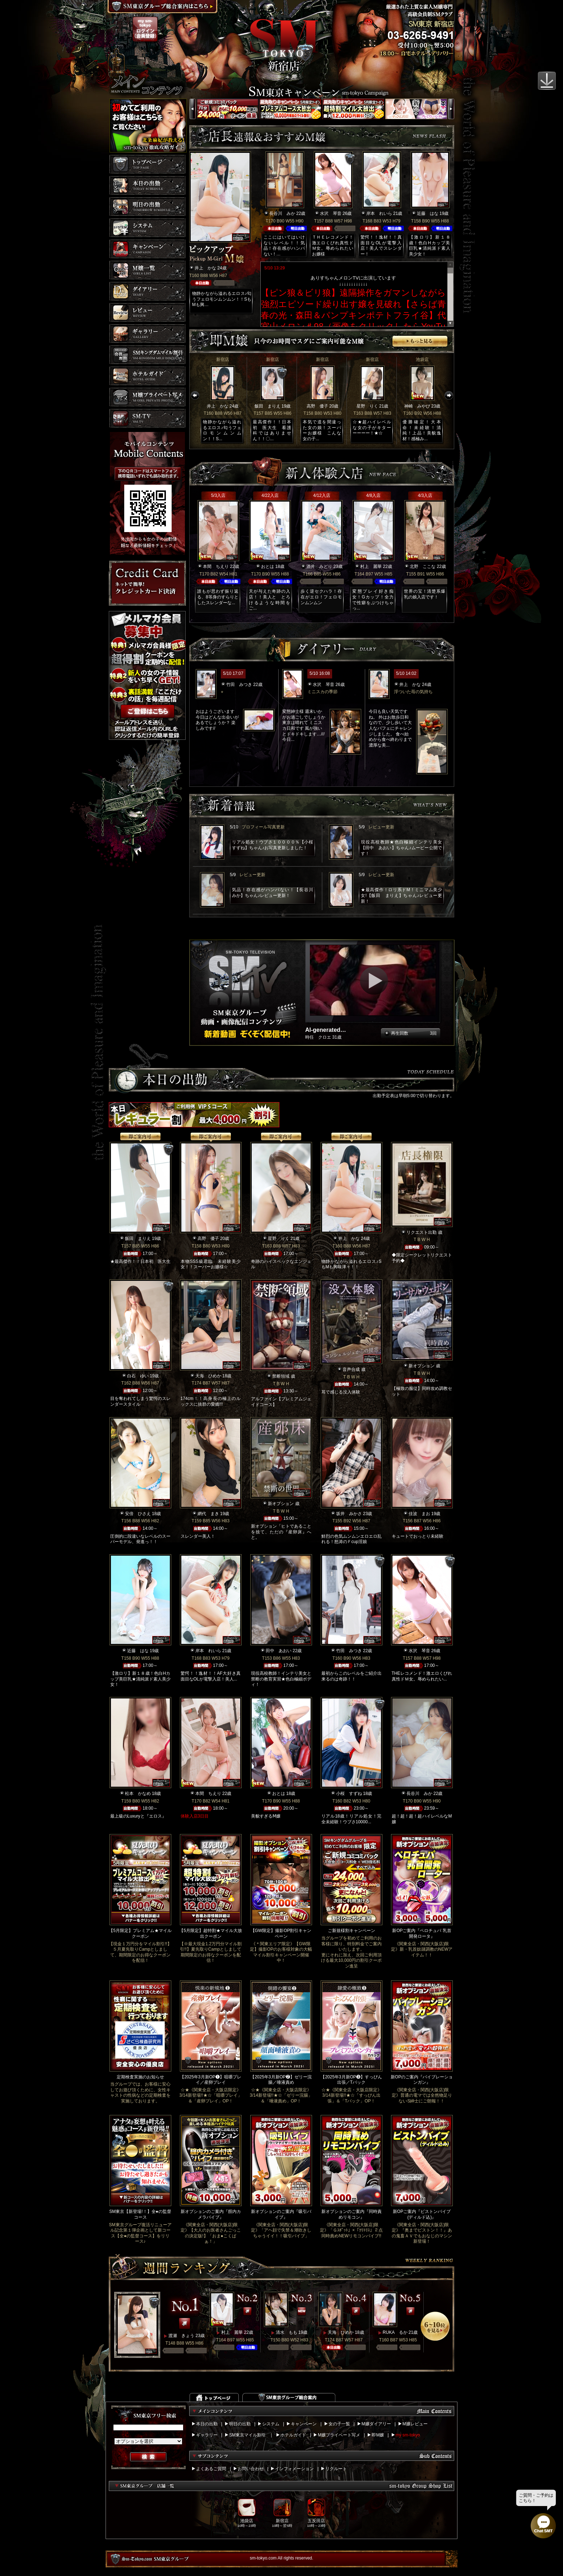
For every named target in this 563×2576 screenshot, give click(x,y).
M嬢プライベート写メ (339, 2435)
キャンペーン (304, 2423)
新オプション (421, 1365)
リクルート (336, 2468)
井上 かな (205, 268)
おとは (267, 566)
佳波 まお (419, 1513)
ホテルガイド (293, 2435)
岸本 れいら (379, 213)
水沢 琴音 (330, 213)
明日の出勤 (240, 2423)
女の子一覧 (339, 2423)
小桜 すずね (349, 1793)
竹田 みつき (239, 684)
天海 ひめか (208, 1375)
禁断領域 (280, 1376)
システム (270, 2423)
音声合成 (351, 1369)
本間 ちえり (216, 566)
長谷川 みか (282, 213)
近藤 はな (427, 213)
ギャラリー (207, 2435)
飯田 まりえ (267, 406)
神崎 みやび (417, 406)
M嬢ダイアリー (376, 2423)
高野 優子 (317, 406)
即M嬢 (378, 2435)
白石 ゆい (138, 1375)
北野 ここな (423, 566)
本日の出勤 (207, 2423)
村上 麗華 (371, 566)
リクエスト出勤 (421, 1232)
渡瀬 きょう (181, 2335)
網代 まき (208, 1513)
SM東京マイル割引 (247, 2435)
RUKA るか (395, 2332)
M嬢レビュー (415, 2423)
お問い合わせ (251, 2468)
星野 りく (367, 406)
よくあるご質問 (211, 2468)
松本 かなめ (138, 1793)
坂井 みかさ (349, 1513)
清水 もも (286, 2332)
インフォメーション (294, 2468)
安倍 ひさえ (138, 1513)
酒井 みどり (319, 566)
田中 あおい (279, 1650)
